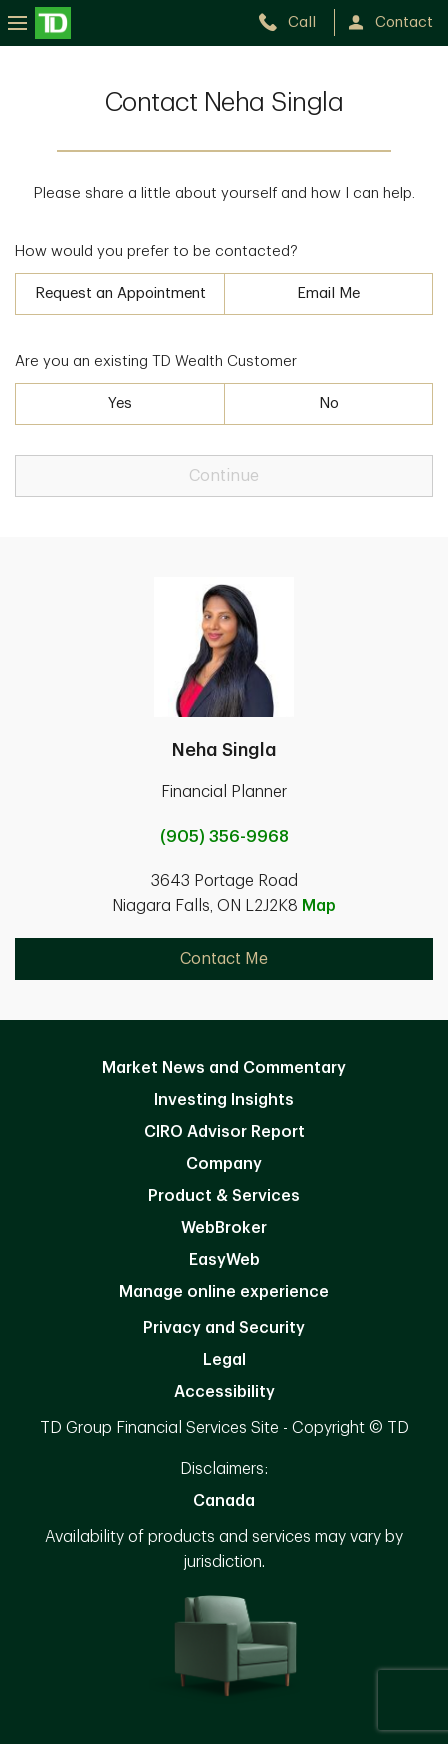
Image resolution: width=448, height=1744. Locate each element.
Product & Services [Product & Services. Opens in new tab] (224, 1196)
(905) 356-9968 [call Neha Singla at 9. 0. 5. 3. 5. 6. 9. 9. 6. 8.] (224, 837)
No (329, 403)
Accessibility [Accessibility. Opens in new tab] (224, 1392)
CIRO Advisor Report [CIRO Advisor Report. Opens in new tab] (224, 1132)
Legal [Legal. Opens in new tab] (224, 1360)
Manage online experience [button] (224, 1292)
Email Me (328, 293)
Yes (120, 403)
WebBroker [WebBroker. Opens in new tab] (224, 1228)
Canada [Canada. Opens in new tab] (224, 1501)
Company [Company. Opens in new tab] (224, 1164)
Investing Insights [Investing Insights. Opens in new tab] (224, 1100)
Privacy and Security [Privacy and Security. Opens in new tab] (224, 1328)
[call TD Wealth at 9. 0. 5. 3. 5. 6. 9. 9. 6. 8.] (295, 22)
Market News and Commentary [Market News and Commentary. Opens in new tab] (224, 1068)
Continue (224, 476)
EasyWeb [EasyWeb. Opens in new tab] (224, 1260)
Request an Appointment (120, 293)
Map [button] (319, 906)
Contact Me (224, 959)
